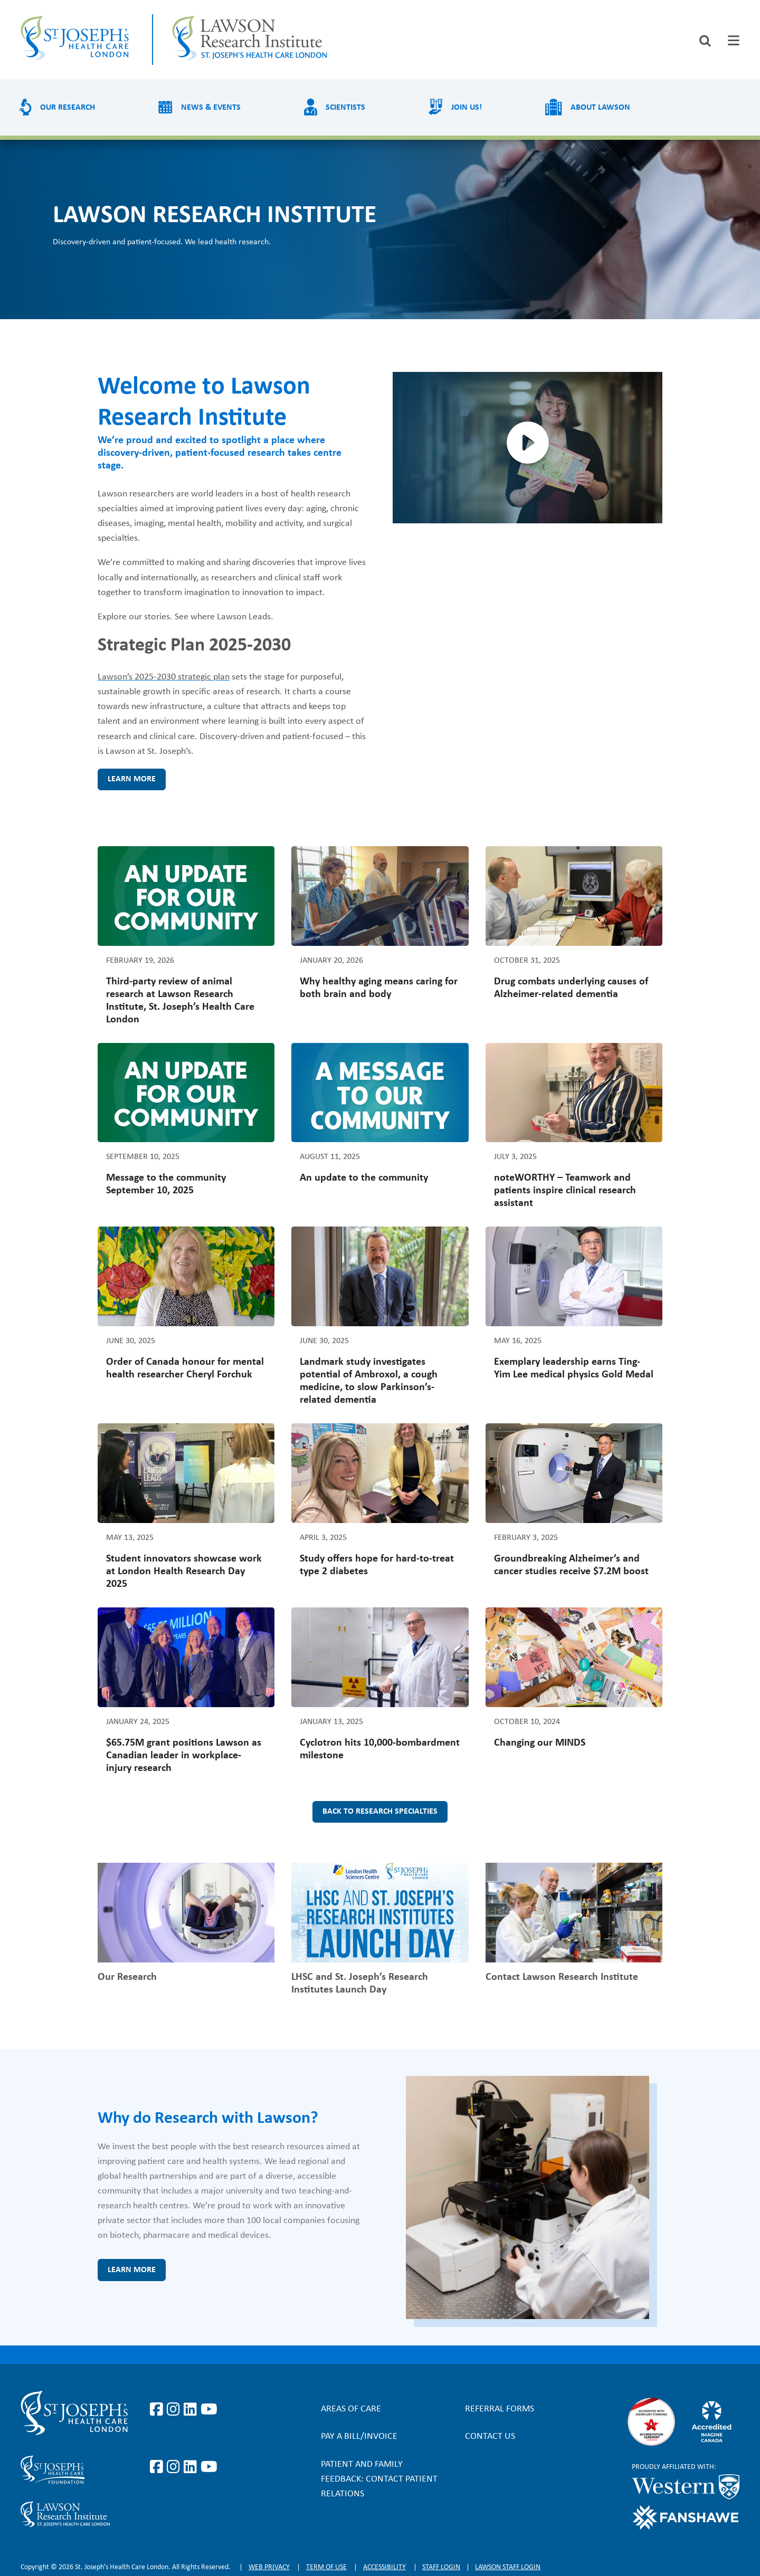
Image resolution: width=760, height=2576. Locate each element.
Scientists (345, 107)
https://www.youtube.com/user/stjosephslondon (209, 2410)
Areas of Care (351, 2409)
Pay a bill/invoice (359, 2436)
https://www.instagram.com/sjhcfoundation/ (175, 2467)
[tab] (733, 40)
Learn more (132, 779)
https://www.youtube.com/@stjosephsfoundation (209, 2467)
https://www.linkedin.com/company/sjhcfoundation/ (192, 2467)
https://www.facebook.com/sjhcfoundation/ (158, 2467)
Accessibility (384, 2567)
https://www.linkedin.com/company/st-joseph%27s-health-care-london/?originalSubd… (192, 2410)
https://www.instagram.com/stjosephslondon (175, 2410)
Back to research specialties (380, 1811)
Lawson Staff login (507, 2567)
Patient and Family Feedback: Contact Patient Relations (379, 2479)
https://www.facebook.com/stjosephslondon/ (158, 2410)
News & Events (211, 107)
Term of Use (326, 2567)
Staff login (441, 2567)
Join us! (466, 107)
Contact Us (490, 2436)
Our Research (67, 107)
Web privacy (269, 2567)
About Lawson (600, 107)
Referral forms (499, 2409)
